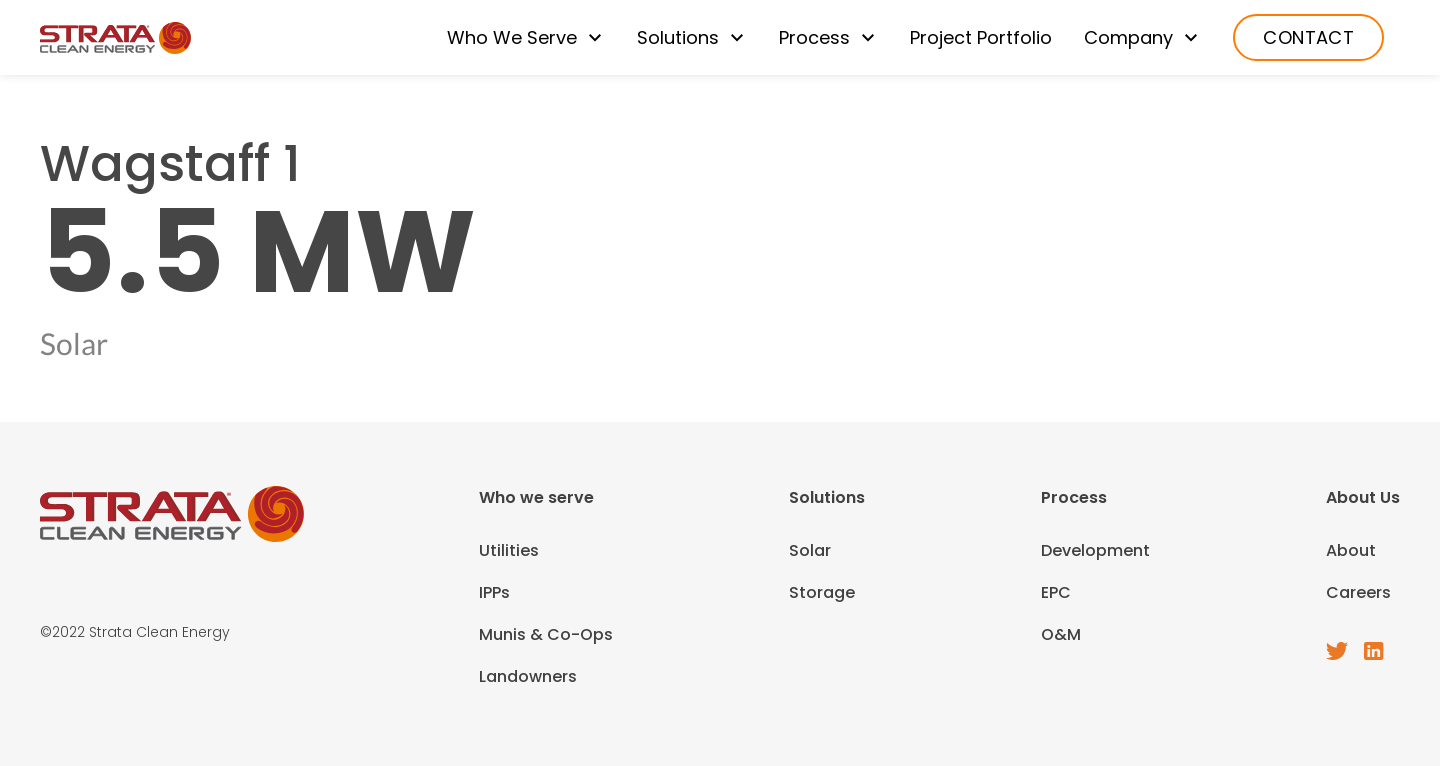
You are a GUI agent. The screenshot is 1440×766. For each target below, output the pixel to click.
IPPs (494, 592)
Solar (810, 550)
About (1351, 550)
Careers (1358, 592)
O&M (1061, 634)
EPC (1056, 592)
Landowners (528, 676)
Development (1095, 550)
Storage (822, 592)
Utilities (509, 550)
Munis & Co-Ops (546, 634)
